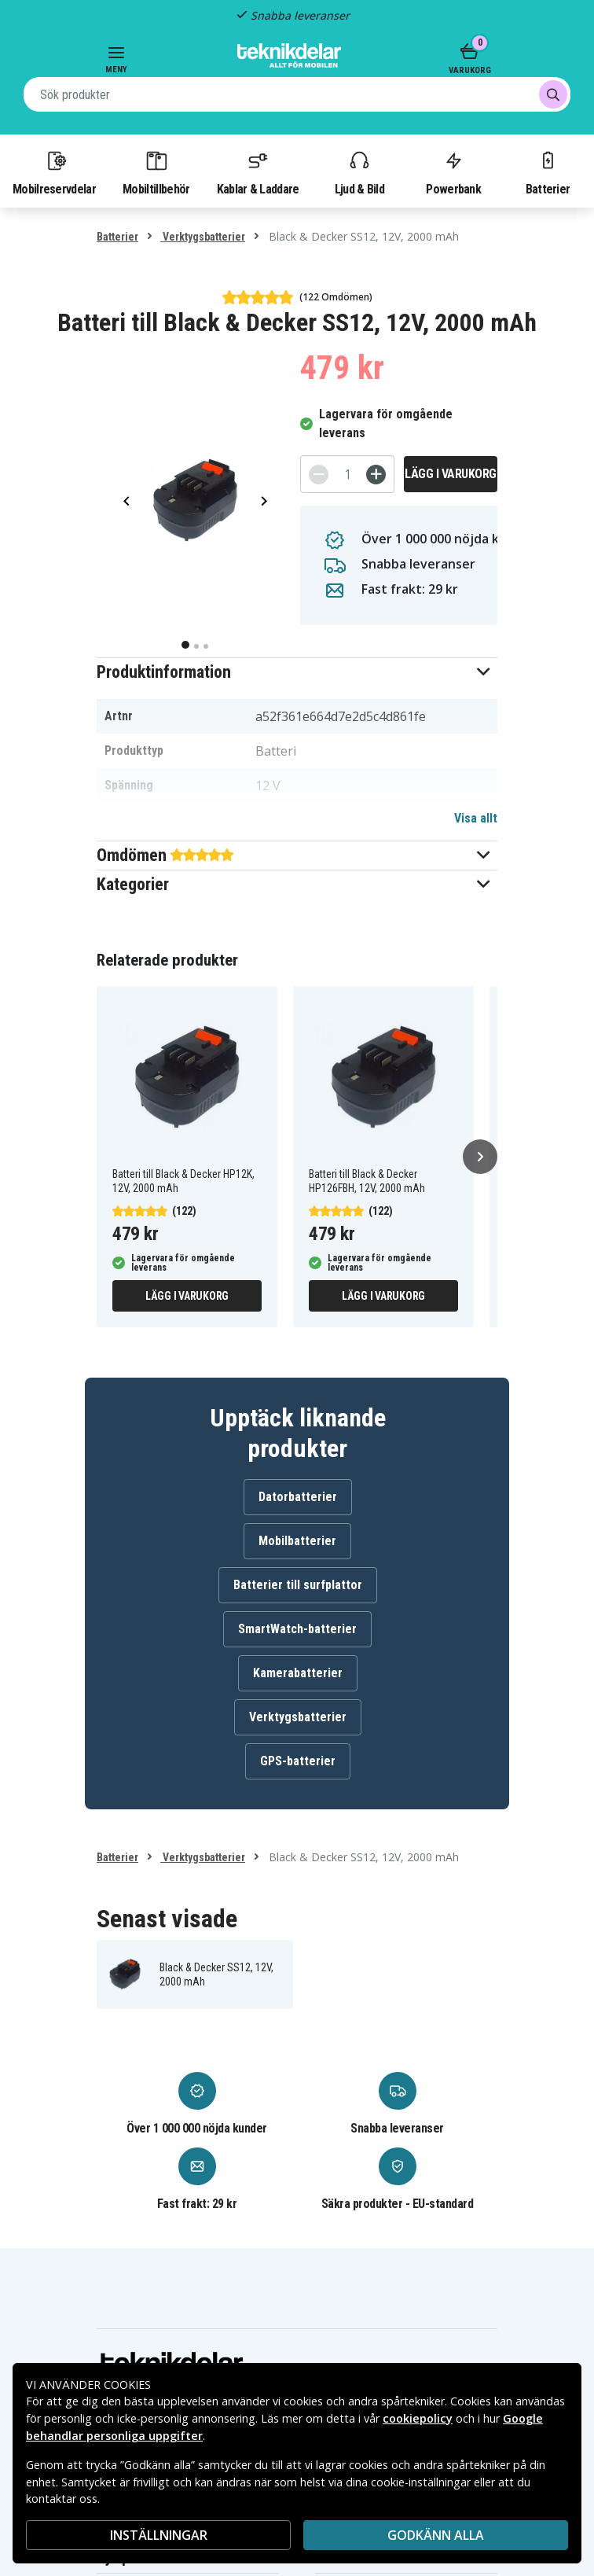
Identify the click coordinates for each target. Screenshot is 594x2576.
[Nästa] (480, 1156)
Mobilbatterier (297, 1540)
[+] (376, 474)
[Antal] (347, 474)
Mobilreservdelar (54, 172)
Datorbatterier (297, 1496)
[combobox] (297, 94)
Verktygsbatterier (202, 236)
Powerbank (453, 172)
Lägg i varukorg (451, 473)
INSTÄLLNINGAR (158, 2535)
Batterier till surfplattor (297, 1584)
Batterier (548, 172)
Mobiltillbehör (156, 172)
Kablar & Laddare (258, 172)
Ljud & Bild (359, 172)
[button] (297, 671)
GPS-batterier (298, 1761)
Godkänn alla (435, 2535)
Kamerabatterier (298, 1672)
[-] (318, 474)
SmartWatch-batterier (297, 1628)
